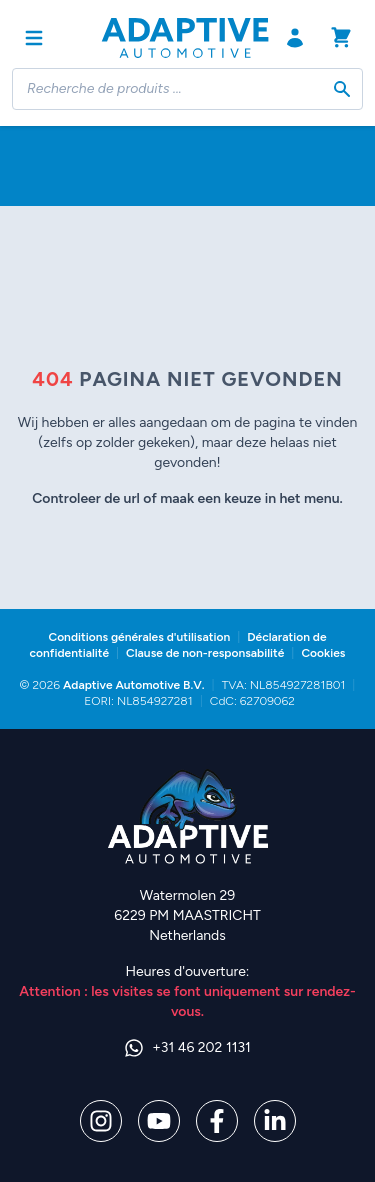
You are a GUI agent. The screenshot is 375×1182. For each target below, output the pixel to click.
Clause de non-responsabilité (205, 653)
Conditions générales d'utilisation (139, 637)
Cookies (323, 653)
